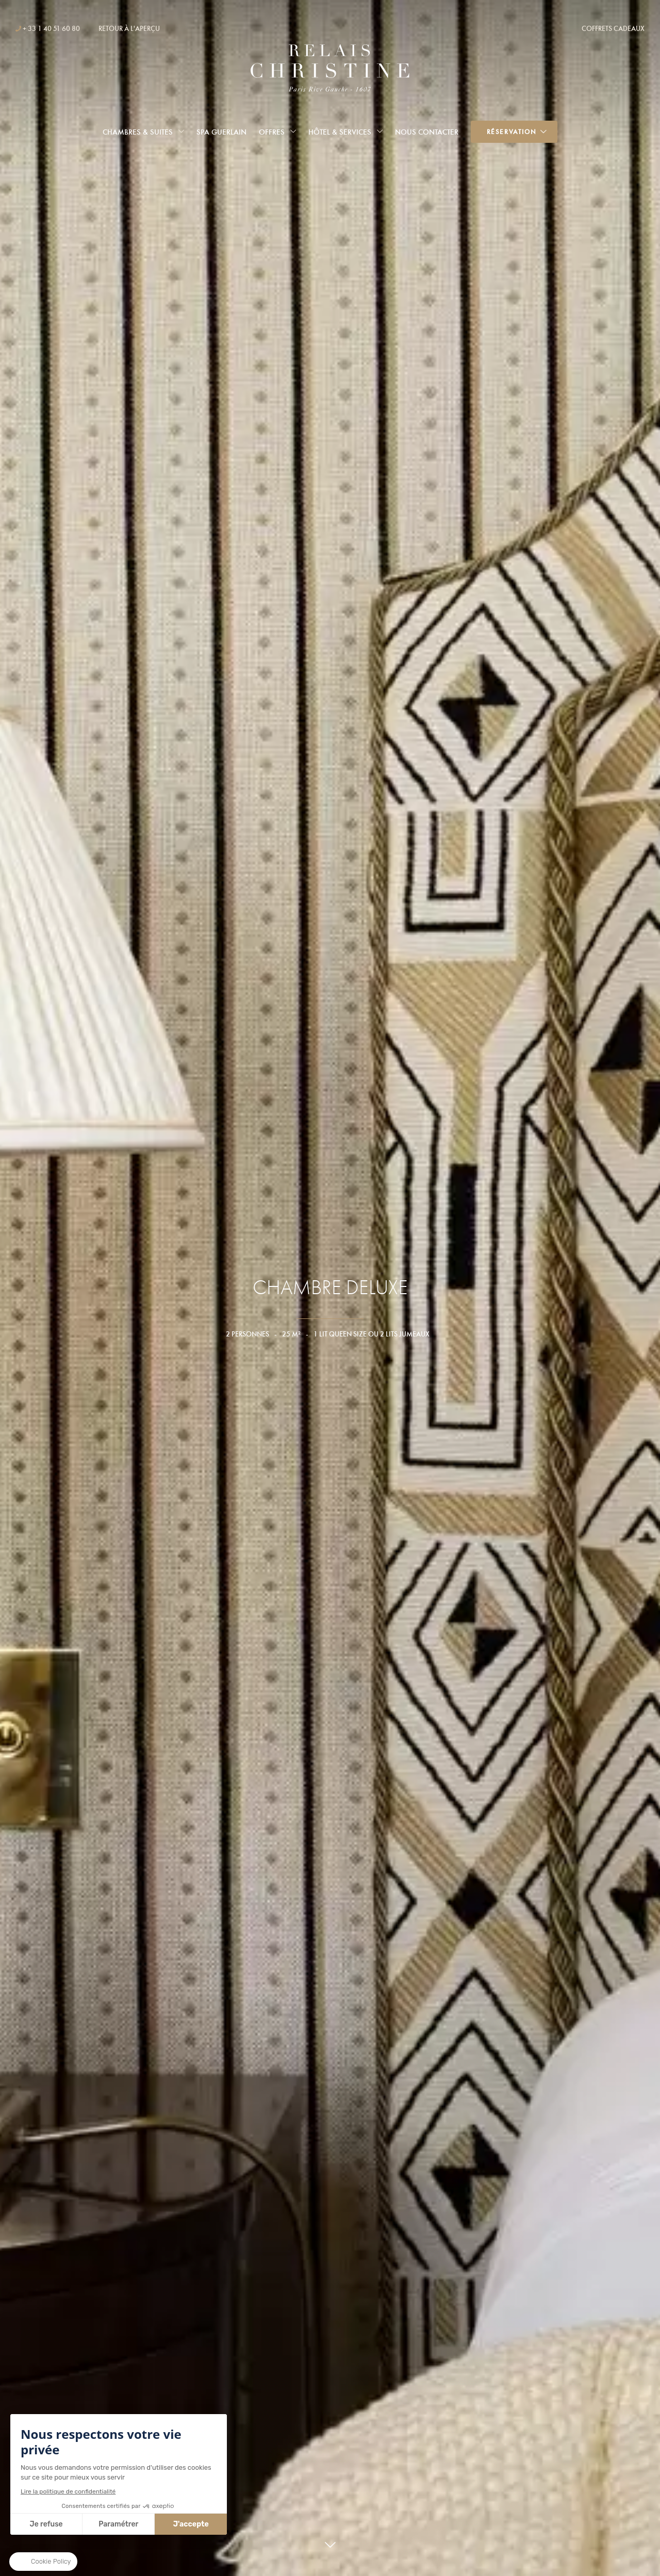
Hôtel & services (339, 132)
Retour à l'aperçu (129, 28)
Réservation (512, 131)
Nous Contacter (426, 132)
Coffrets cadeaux (613, 28)
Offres (272, 132)
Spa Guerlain (221, 132)
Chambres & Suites (138, 132)
